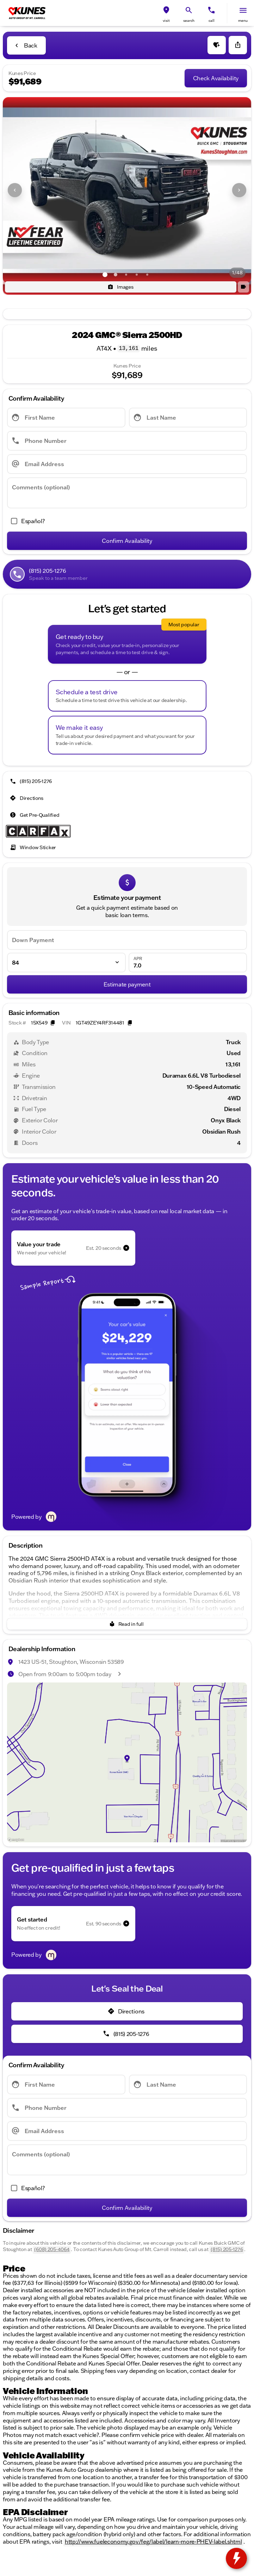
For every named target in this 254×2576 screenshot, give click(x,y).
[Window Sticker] (34, 847)
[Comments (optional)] (127, 492)
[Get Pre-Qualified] (35, 815)
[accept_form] (25, 521)
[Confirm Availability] (127, 541)
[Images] (120, 287)
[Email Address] (127, 464)
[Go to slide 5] (147, 274)
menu (243, 20)
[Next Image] (239, 190)
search (188, 20)
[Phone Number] (127, 441)
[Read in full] (127, 1624)
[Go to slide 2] (115, 274)
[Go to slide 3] (126, 274)
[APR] (188, 962)
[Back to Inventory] (26, 45)
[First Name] (66, 417)
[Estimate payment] (127, 984)
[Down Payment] (127, 940)
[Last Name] (188, 417)
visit (166, 20)
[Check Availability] (216, 78)
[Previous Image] (15, 190)
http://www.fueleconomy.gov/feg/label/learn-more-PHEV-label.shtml (153, 2541)
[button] (166, 13)
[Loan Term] (66, 962)
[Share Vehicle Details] (238, 45)
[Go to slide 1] (105, 274)
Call (212, 20)
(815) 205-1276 (227, 2249)
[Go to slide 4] (136, 274)
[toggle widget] (236, 2558)
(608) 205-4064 (51, 2249)
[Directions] (27, 798)
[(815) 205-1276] (31, 781)
